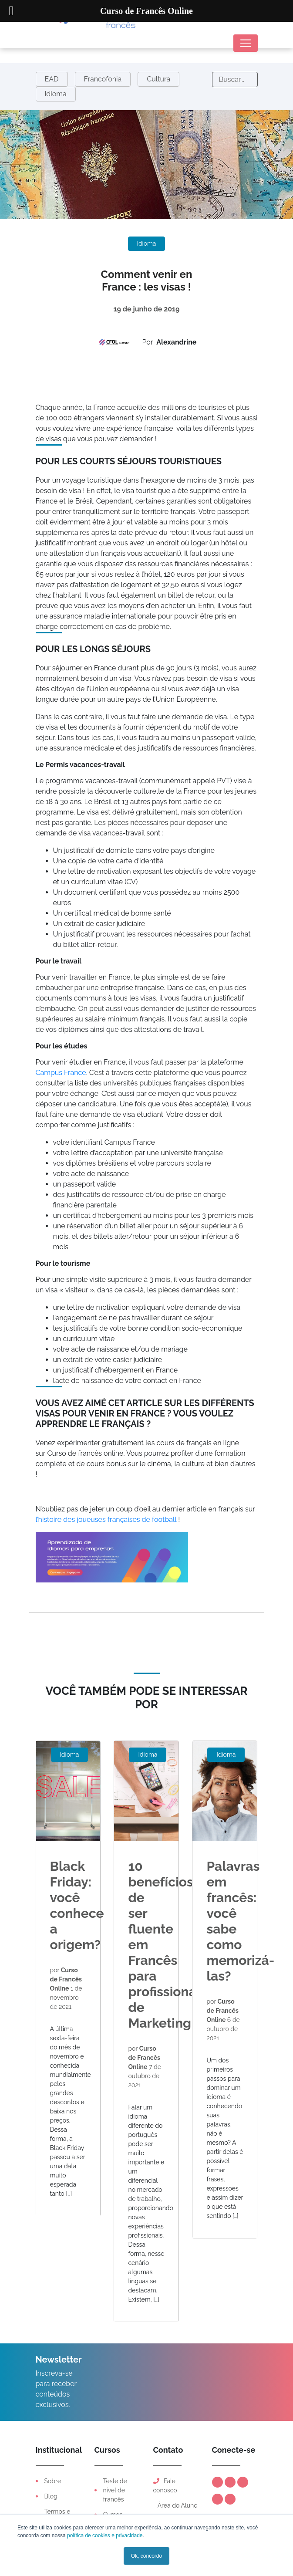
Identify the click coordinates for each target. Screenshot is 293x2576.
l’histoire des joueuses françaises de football (106, 1519)
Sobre (52, 2481)
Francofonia (103, 79)
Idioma (56, 94)
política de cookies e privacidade (104, 2535)
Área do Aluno (177, 2505)
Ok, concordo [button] (146, 2556)
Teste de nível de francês (115, 2490)
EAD (52, 79)
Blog (50, 2496)
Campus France (61, 1072)
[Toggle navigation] (245, 43)
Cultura (158, 79)
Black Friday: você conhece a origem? (77, 1905)
